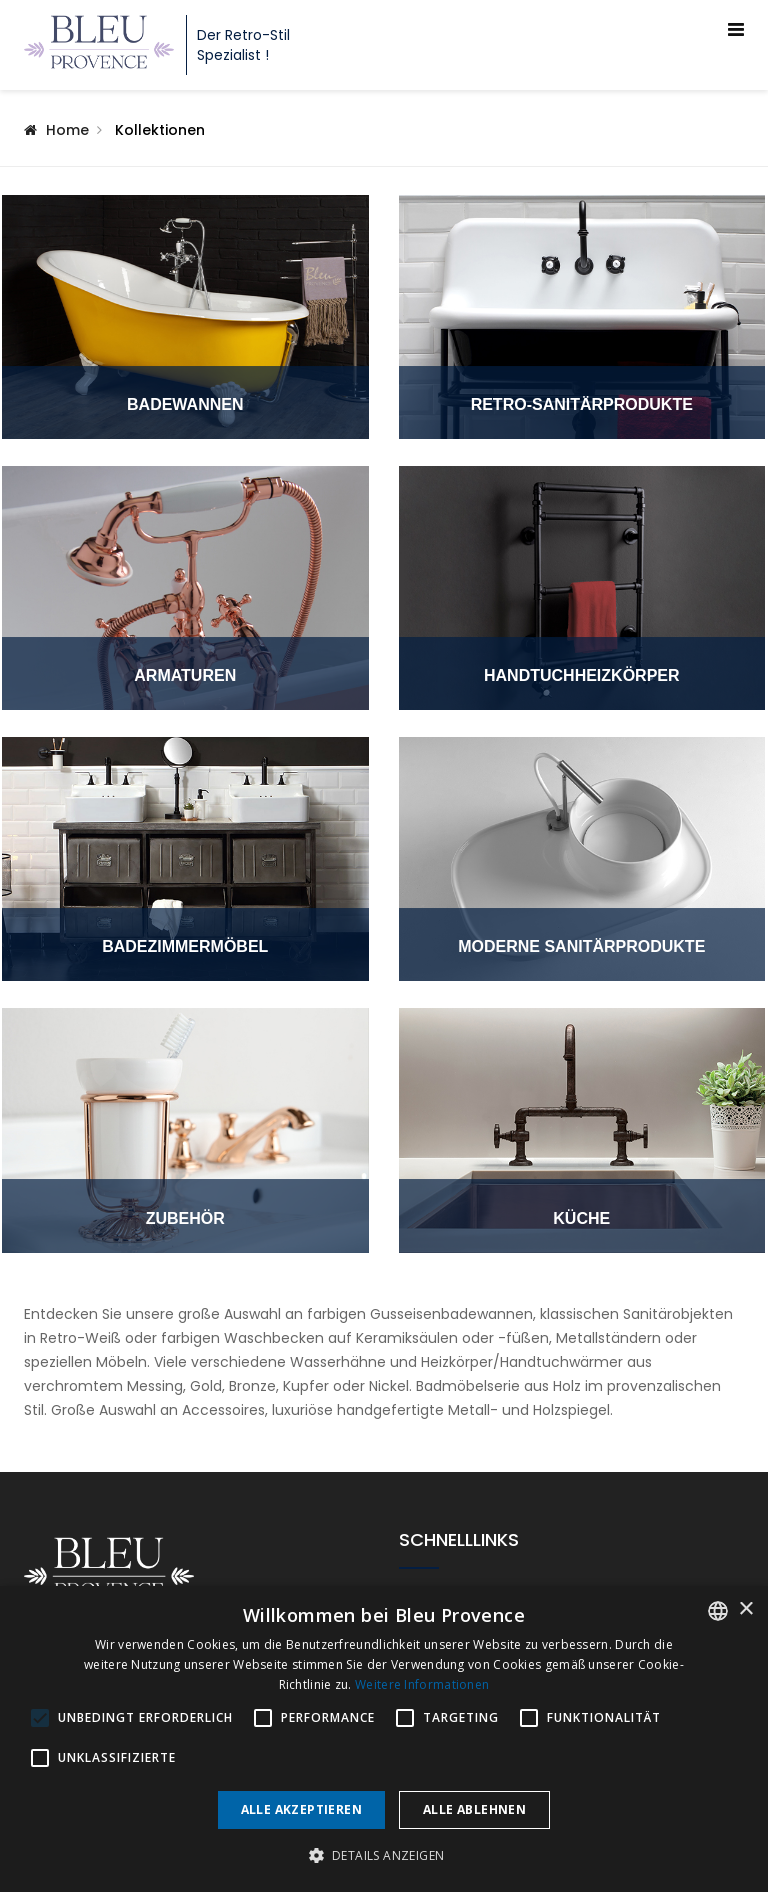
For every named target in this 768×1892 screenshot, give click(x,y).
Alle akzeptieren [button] (301, 1809)
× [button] (745, 1609)
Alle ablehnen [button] (474, 1809)
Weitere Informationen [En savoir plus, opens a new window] (422, 1684)
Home (67, 130)
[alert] (384, 1739)
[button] (384, 1856)
